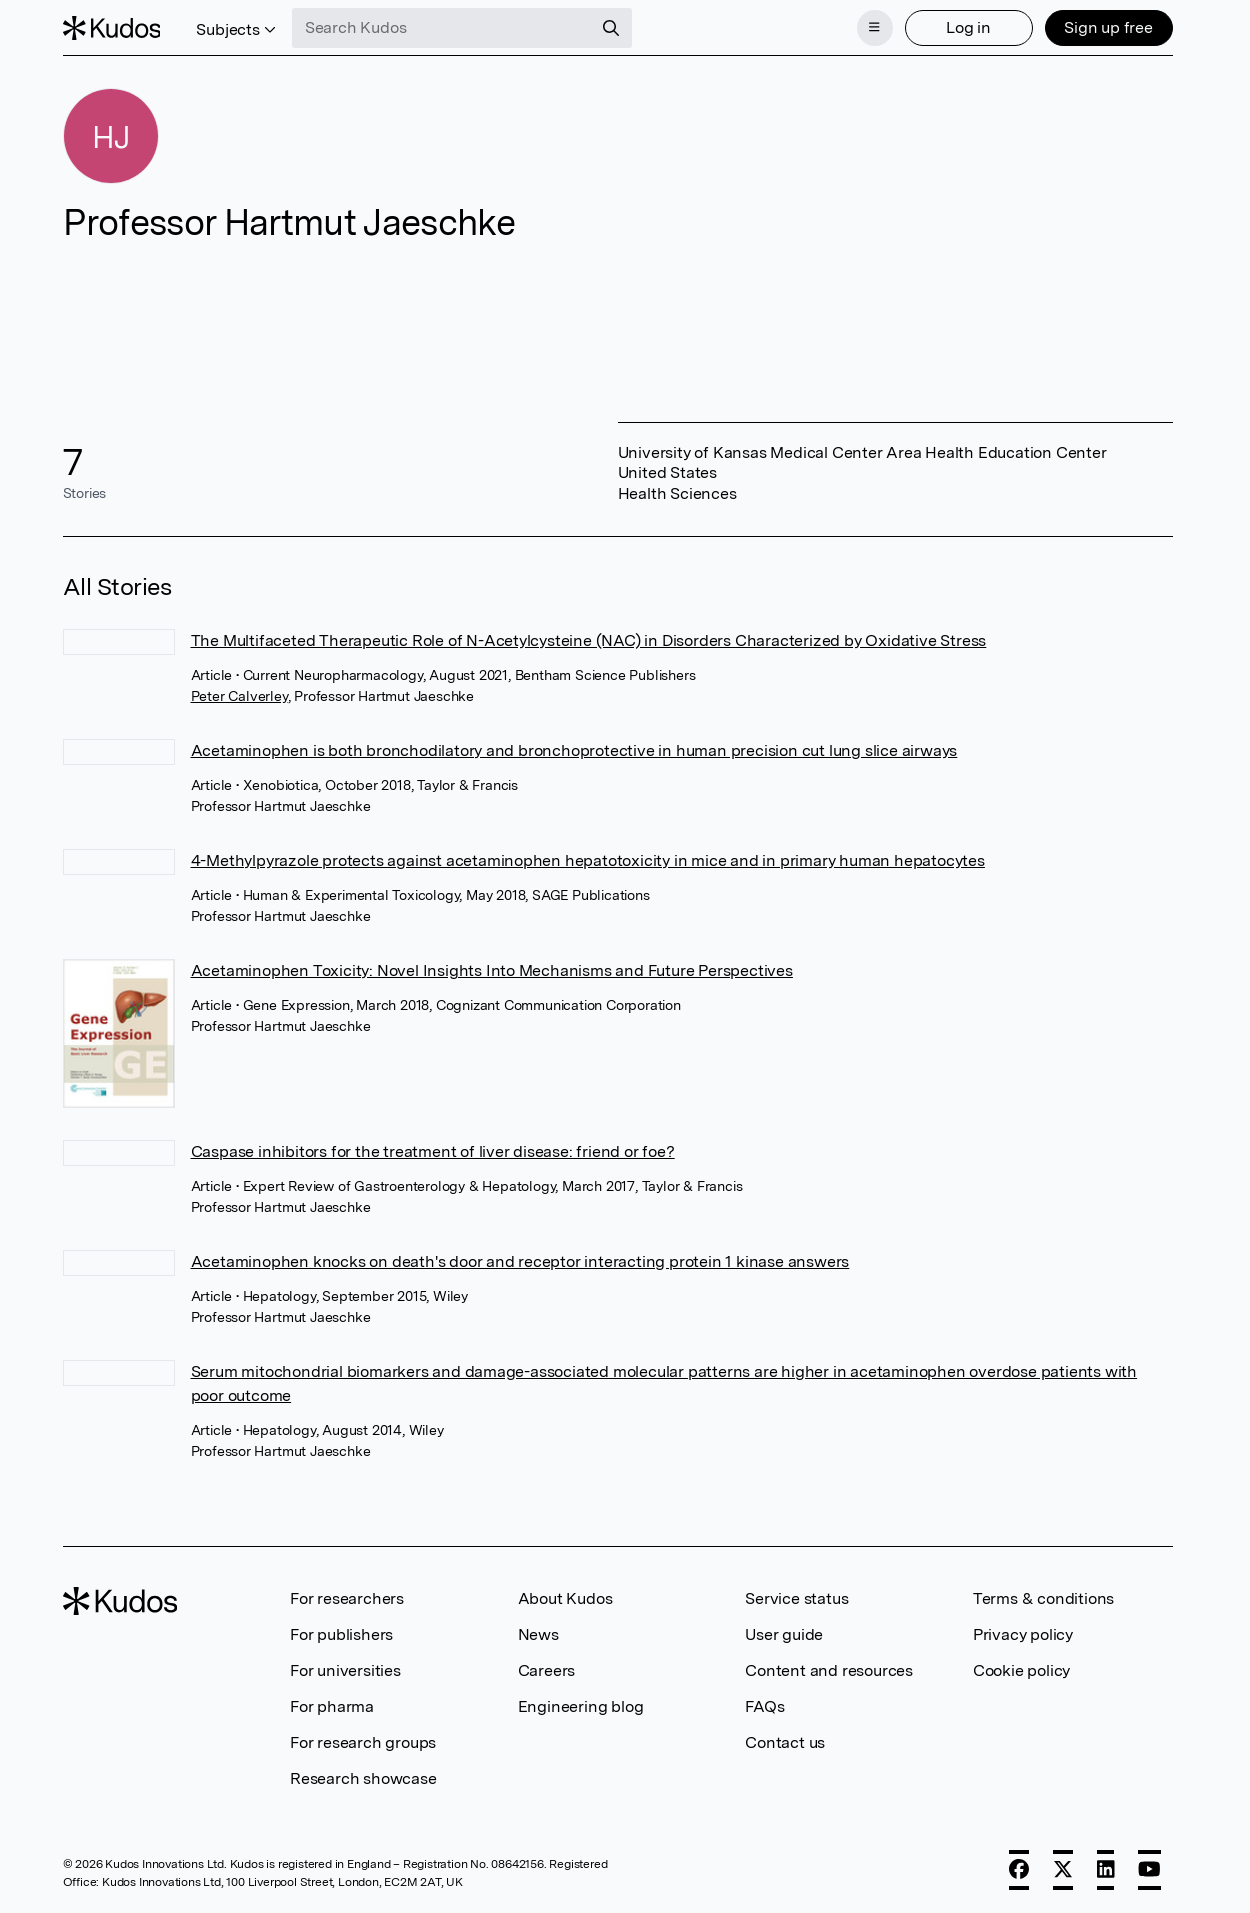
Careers (547, 1670)
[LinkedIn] (1106, 1870)
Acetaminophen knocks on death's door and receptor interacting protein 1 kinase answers (520, 1261)
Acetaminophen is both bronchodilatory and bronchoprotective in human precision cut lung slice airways (574, 750)
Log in (968, 27)
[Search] (611, 28)
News (538, 1634)
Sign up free (1108, 27)
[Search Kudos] (442, 28)
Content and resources (829, 1670)
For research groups (363, 1742)
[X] (1063, 1870)
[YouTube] (1149, 1870)
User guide (784, 1634)
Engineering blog (581, 1706)
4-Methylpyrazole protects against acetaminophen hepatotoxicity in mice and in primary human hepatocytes (588, 860)
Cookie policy (1021, 1670)
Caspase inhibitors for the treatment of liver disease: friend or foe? (433, 1151)
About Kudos (565, 1598)
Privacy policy (1023, 1634)
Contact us (785, 1742)
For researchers (347, 1598)
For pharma (332, 1706)
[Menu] (875, 28)
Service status (796, 1598)
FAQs (764, 1706)
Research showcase (363, 1778)
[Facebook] (1019, 1870)
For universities (345, 1670)
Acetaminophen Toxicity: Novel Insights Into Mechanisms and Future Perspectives (492, 970)
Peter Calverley (239, 696)
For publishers (341, 1634)
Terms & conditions (1043, 1598)
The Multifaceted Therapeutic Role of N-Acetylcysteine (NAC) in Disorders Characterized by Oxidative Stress (589, 640)
